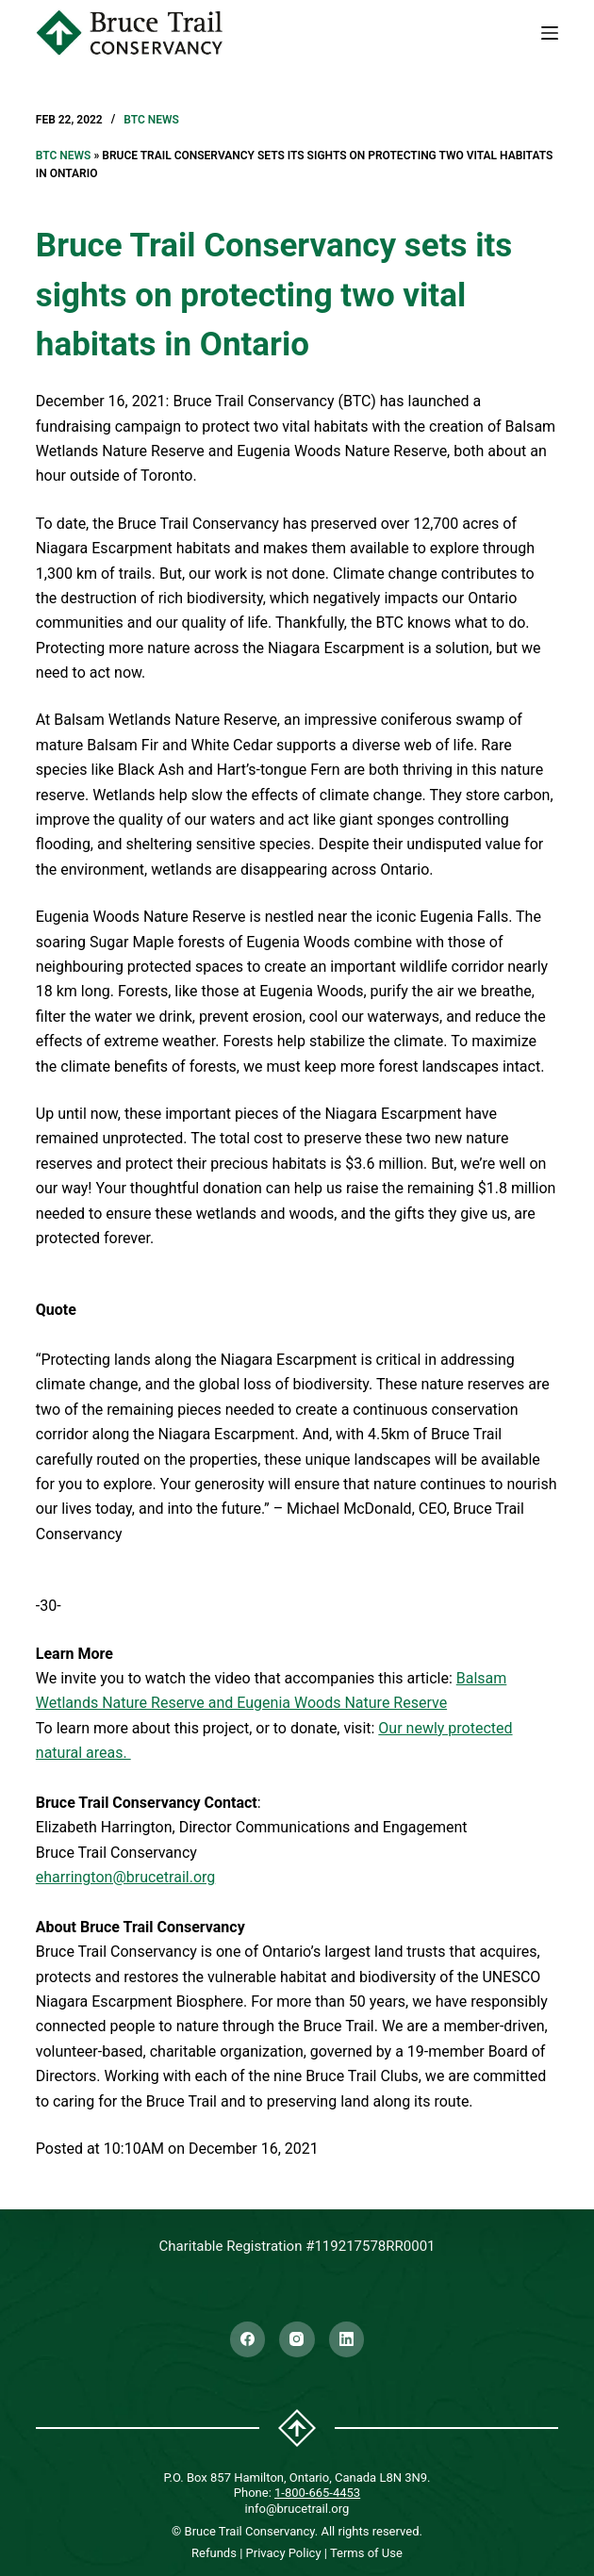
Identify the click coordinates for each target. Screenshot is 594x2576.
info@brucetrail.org (297, 2509)
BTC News (151, 119)
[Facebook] (248, 2339)
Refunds (214, 2553)
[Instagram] (297, 2339)
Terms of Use (366, 2553)
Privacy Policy (284, 2553)
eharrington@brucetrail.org (125, 1877)
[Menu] (549, 33)
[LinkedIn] (347, 2339)
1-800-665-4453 (317, 2493)
